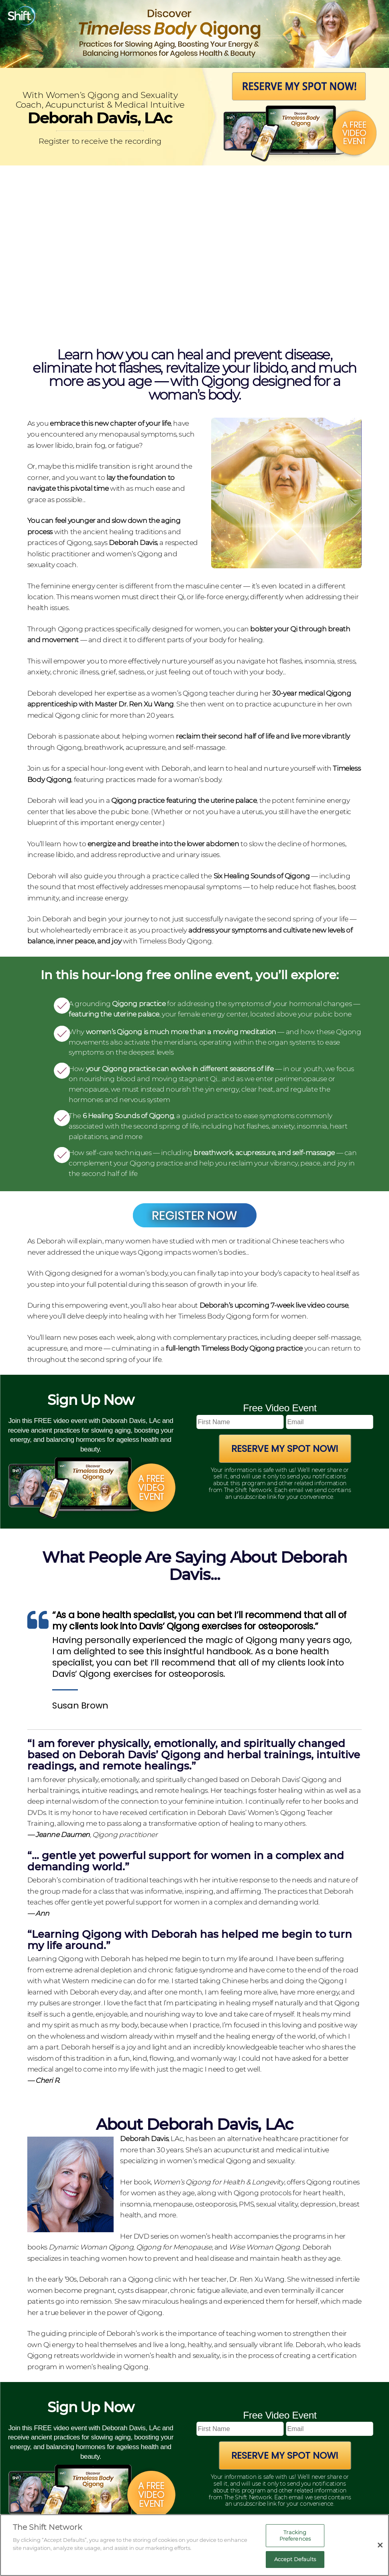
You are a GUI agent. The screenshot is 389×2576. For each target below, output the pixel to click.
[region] (194, 2545)
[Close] (380, 2545)
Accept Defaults (295, 2559)
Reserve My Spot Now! (284, 1448)
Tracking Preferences (295, 2535)
